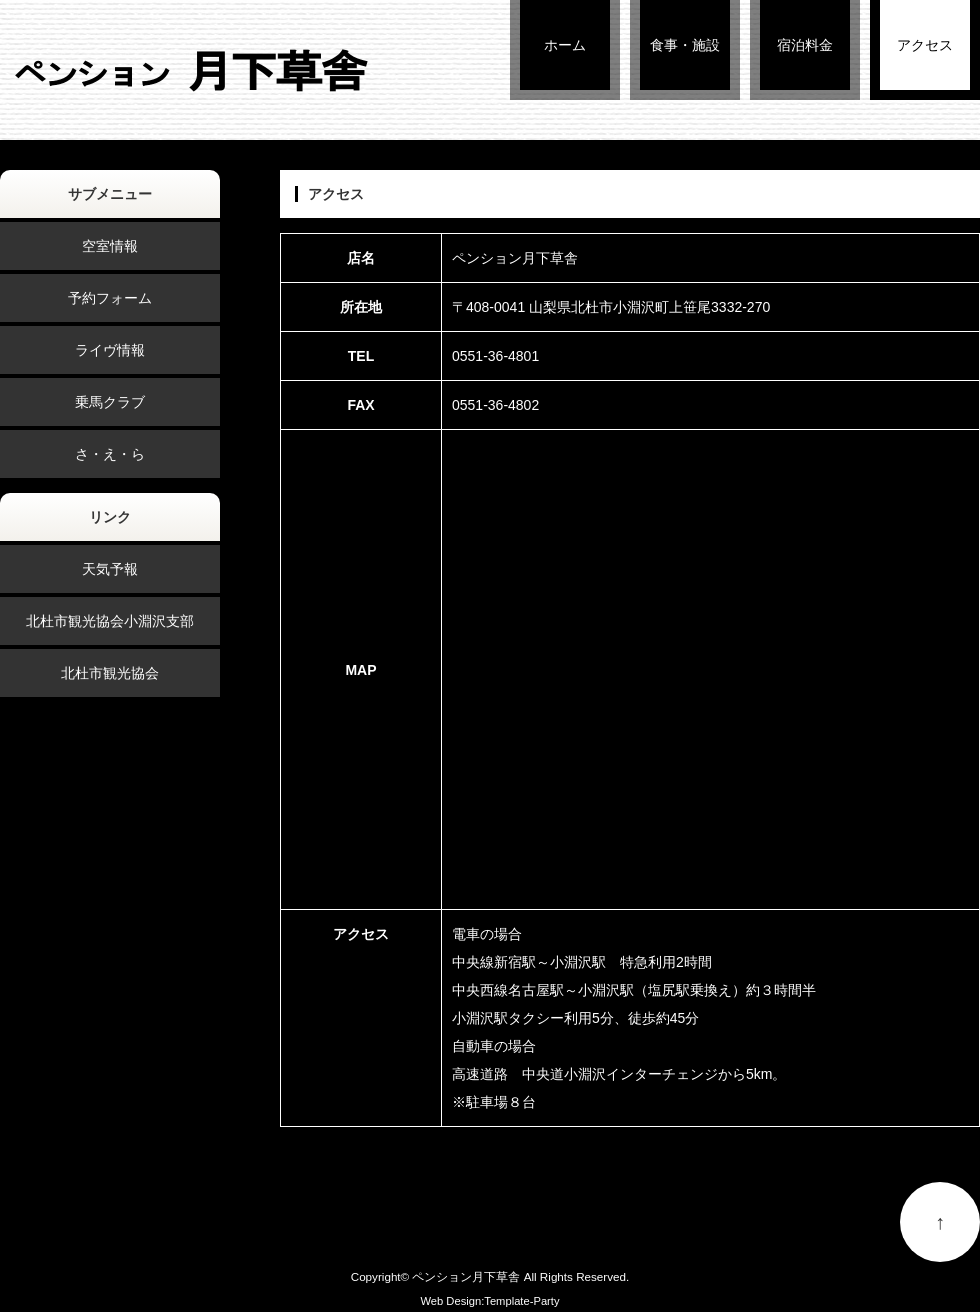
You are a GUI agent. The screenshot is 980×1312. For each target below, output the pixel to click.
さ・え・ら (110, 454)
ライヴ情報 (110, 350)
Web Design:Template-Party (489, 1301)
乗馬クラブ (110, 402)
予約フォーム (110, 298)
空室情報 (110, 246)
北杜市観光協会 (110, 673)
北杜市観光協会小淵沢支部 (110, 621)
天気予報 (110, 569)
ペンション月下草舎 (466, 1276)
